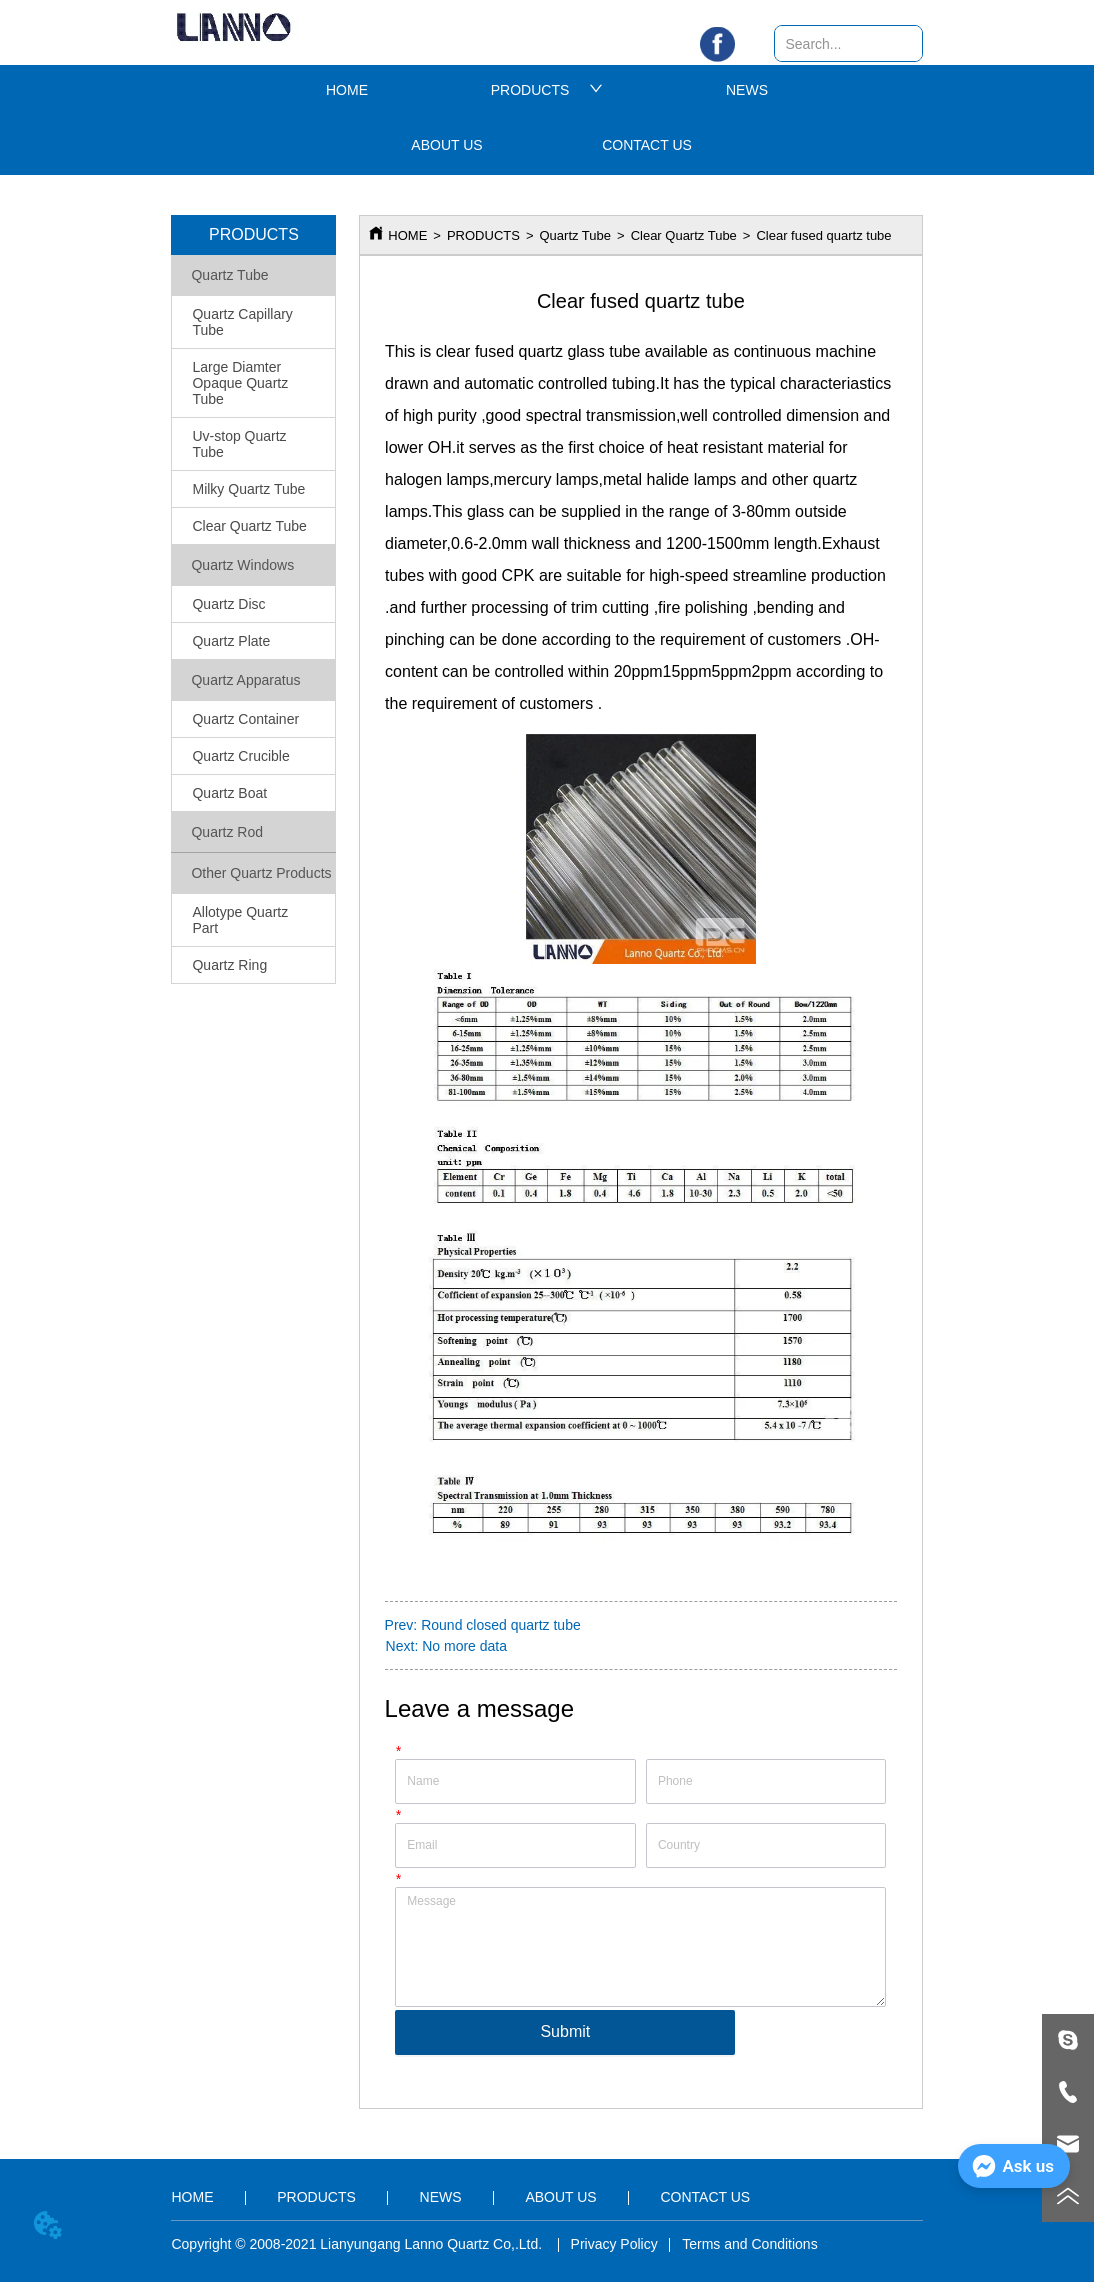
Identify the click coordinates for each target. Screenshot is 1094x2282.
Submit (565, 2031)
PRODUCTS (547, 90)
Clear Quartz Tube (684, 235)
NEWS (747, 90)
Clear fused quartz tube (823, 235)
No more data (464, 1646)
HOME (347, 90)
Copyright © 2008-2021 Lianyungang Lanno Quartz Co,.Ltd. (358, 2244)
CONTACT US (647, 145)
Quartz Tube (575, 235)
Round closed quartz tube (501, 1625)
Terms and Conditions (749, 2244)
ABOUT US (446, 145)
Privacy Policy (614, 2244)
